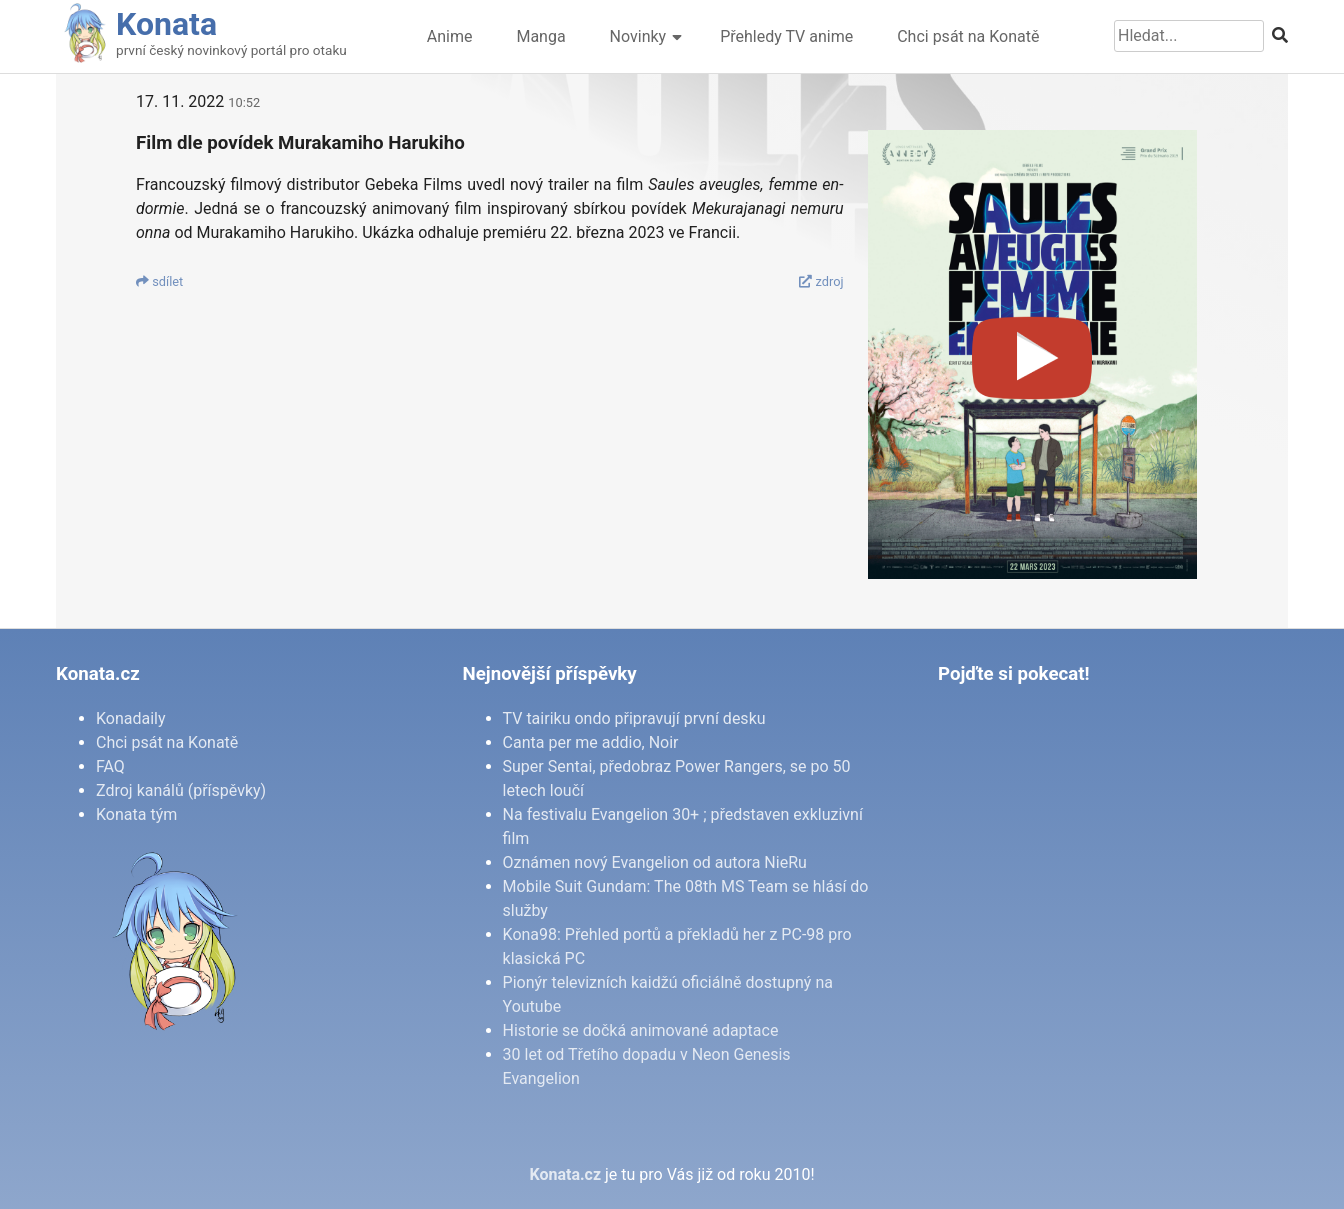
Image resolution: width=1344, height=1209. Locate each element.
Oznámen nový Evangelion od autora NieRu (655, 862)
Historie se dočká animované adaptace (641, 1030)
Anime (450, 36)
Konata (166, 24)
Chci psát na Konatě (968, 36)
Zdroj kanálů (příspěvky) (181, 790)
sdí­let (159, 281)
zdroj (821, 281)
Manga (540, 36)
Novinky (638, 36)
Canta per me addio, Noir (591, 742)
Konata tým (136, 814)
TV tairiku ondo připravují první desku (634, 718)
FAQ (110, 766)
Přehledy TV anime (786, 36)
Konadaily (131, 718)
